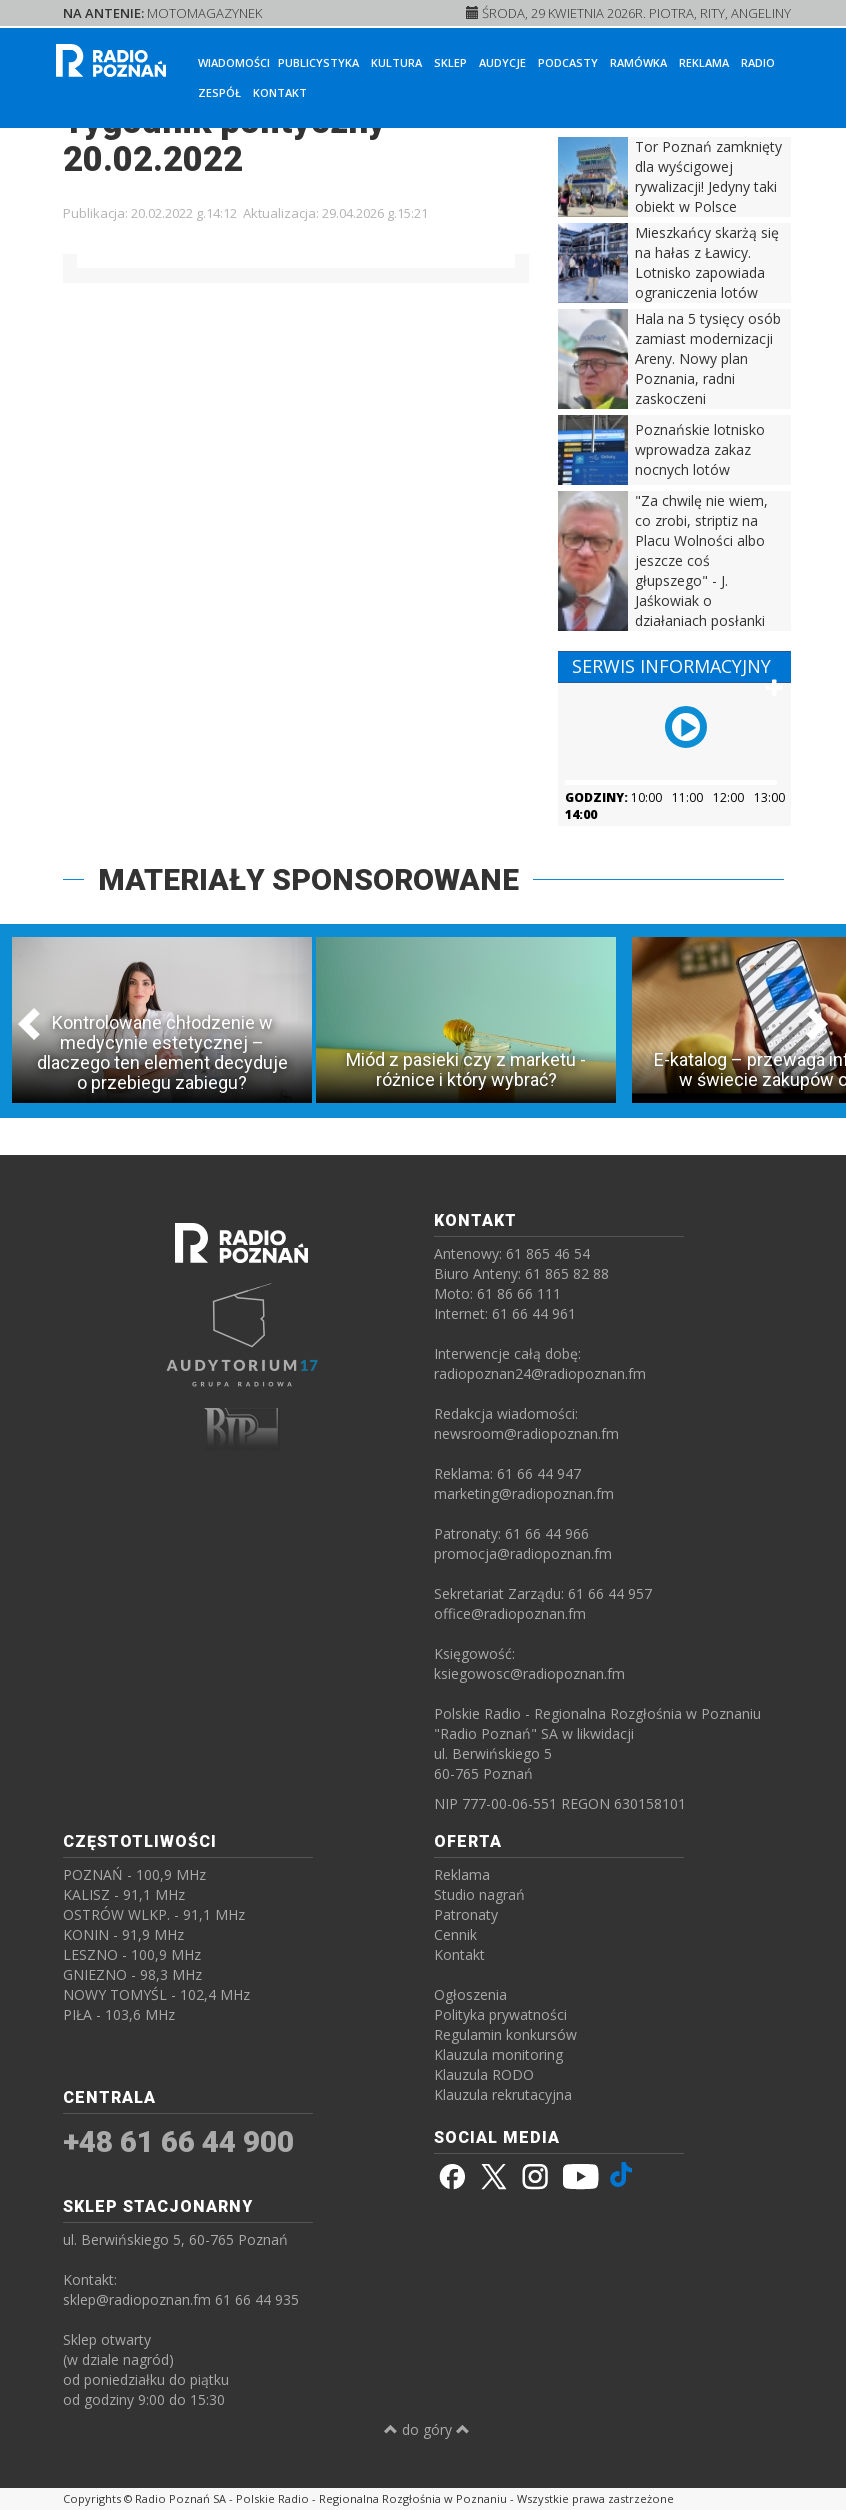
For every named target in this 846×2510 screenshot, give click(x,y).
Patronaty (466, 1914)
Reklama (704, 62)
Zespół (219, 92)
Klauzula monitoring (498, 2054)
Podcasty (568, 62)
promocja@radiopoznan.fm (523, 1553)
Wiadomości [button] (234, 62)
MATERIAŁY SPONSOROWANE (308, 879)
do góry (427, 2429)
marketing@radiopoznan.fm (524, 1493)
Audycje (502, 62)
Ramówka (638, 62)
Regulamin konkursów (505, 2034)
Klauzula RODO (484, 2074)
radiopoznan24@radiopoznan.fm (540, 1373)
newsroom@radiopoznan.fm (526, 1433)
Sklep (450, 62)
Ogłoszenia (470, 1994)
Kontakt (280, 92)
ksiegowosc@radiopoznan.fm (529, 1673)
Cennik (455, 1934)
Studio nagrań (479, 1894)
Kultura (396, 62)
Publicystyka (318, 62)
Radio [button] (758, 62)
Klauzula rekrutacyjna (503, 2094)
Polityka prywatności (500, 2014)
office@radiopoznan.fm (510, 1613)
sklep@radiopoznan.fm (137, 2299)
